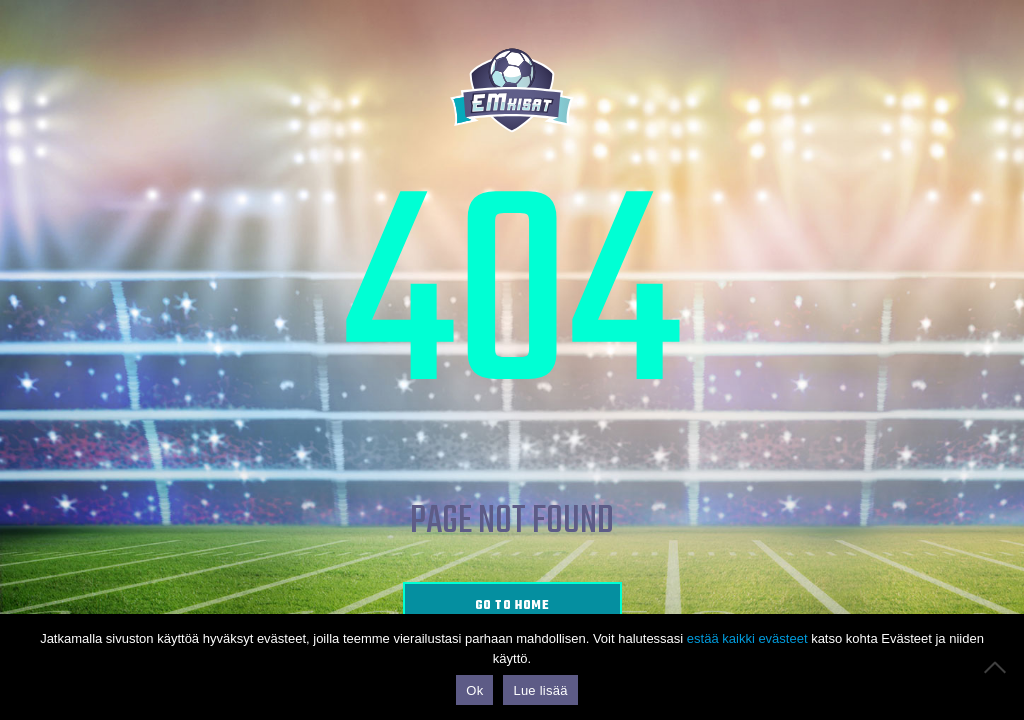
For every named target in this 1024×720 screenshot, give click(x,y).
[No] (999, 667)
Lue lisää (540, 690)
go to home (512, 606)
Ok (474, 690)
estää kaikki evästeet (747, 638)
